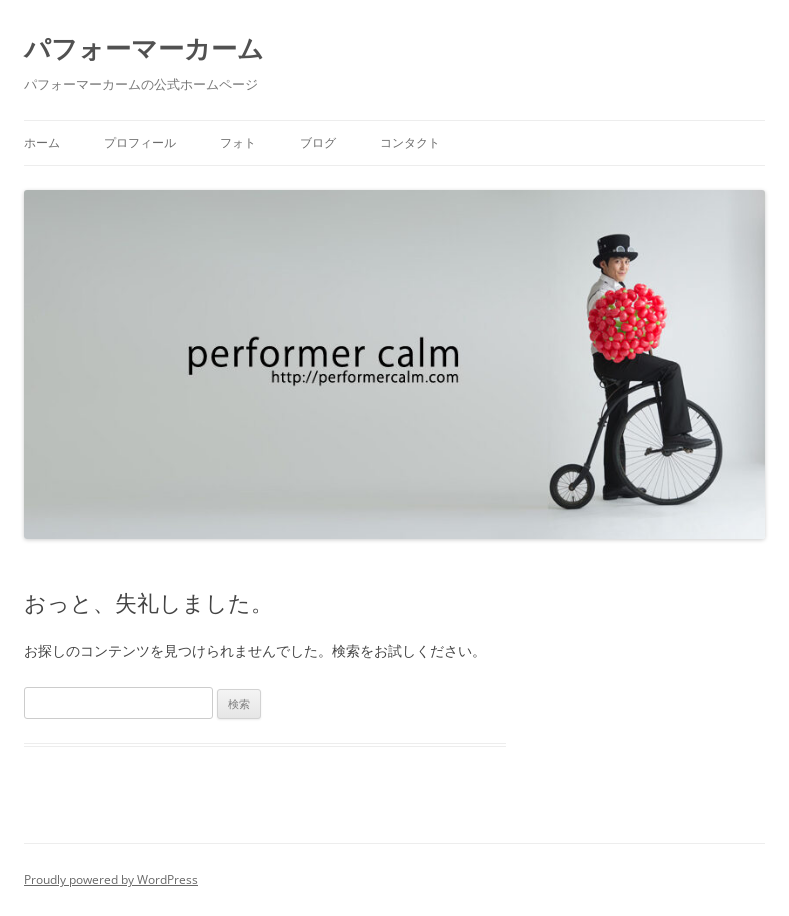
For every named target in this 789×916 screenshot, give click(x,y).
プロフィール (140, 142)
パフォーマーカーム (144, 48)
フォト (238, 142)
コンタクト (410, 142)
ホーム (42, 142)
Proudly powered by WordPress (111, 879)
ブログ (318, 142)
